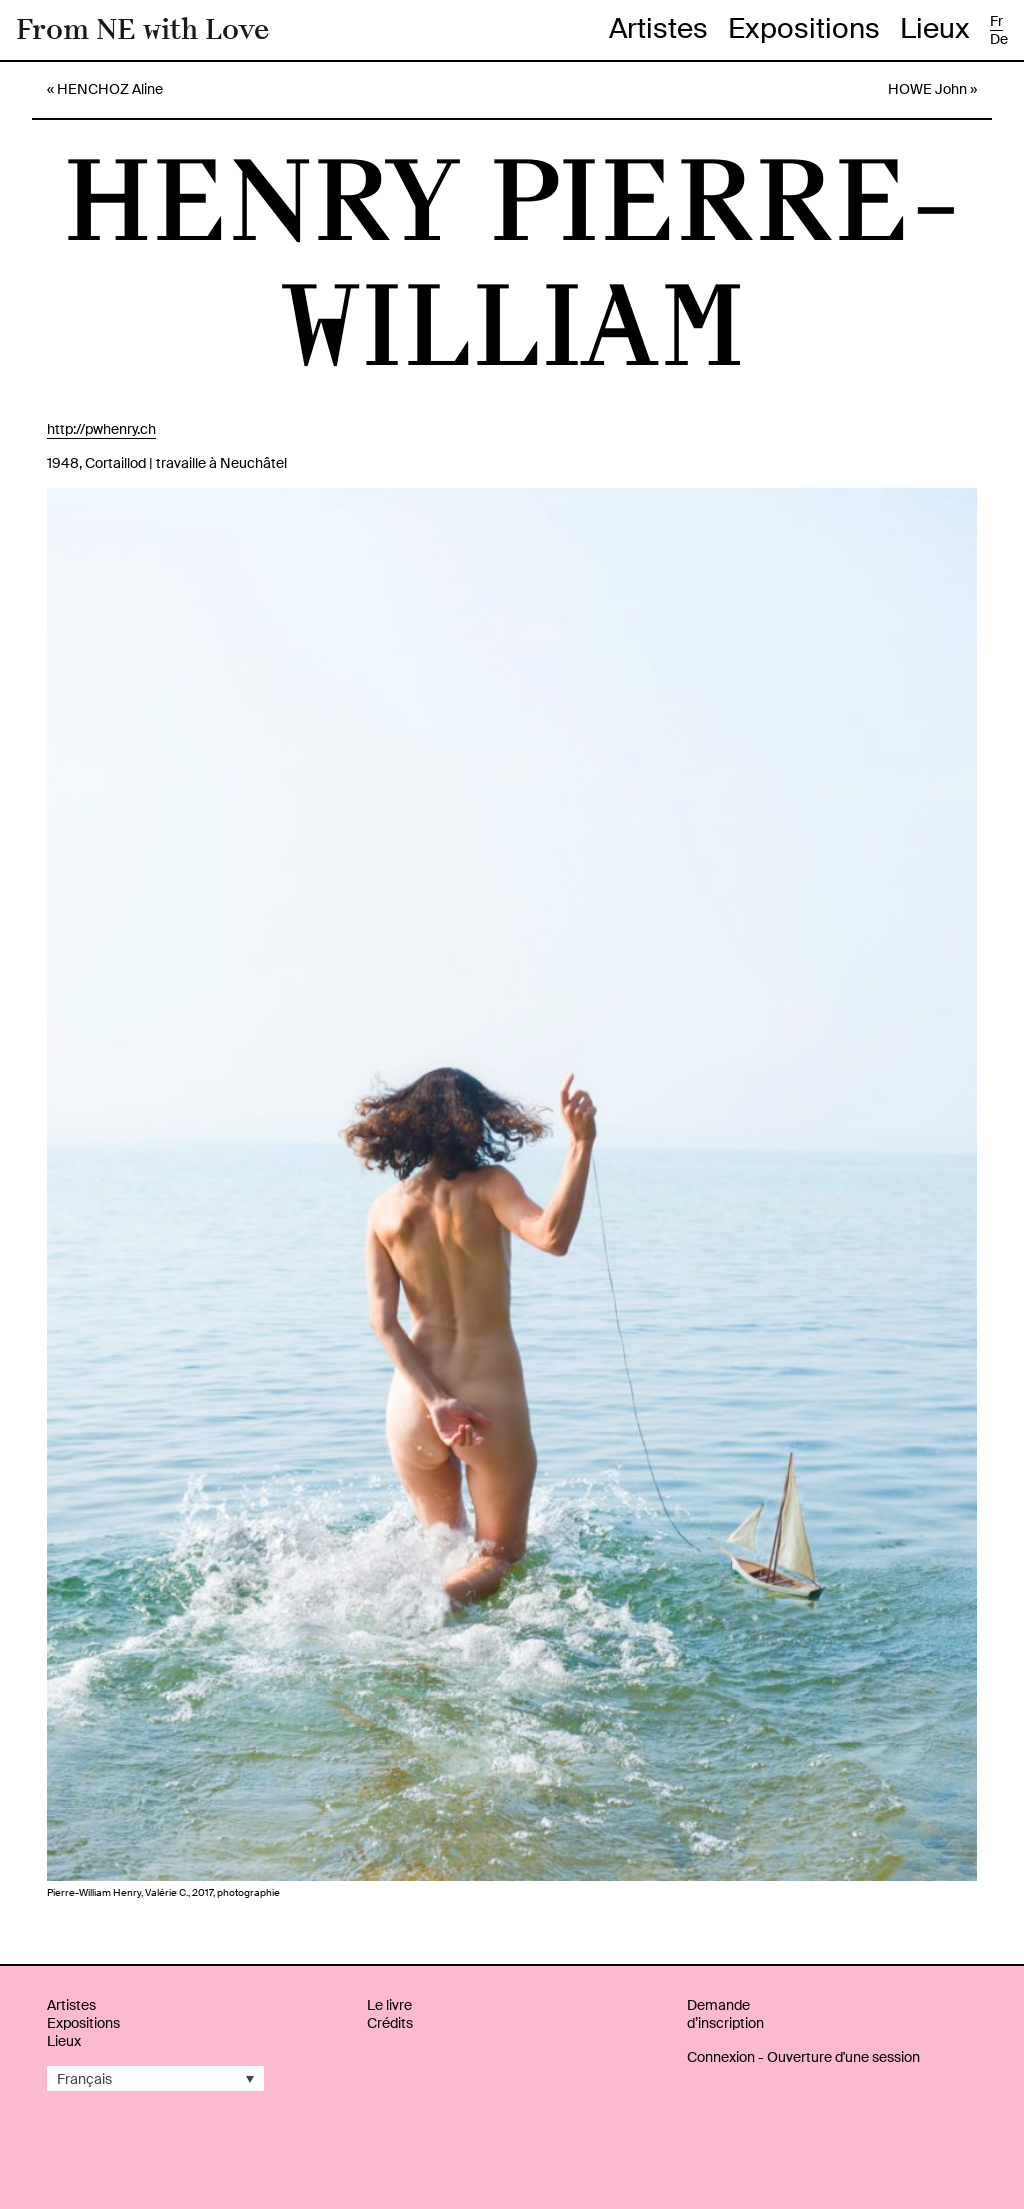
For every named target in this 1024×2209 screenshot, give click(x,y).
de (999, 39)
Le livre (389, 2005)
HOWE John (927, 89)
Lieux (935, 28)
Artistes (658, 28)
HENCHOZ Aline (110, 89)
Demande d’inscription (725, 2014)
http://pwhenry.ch (101, 429)
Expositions (804, 28)
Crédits (390, 2023)
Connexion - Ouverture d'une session (803, 2057)
